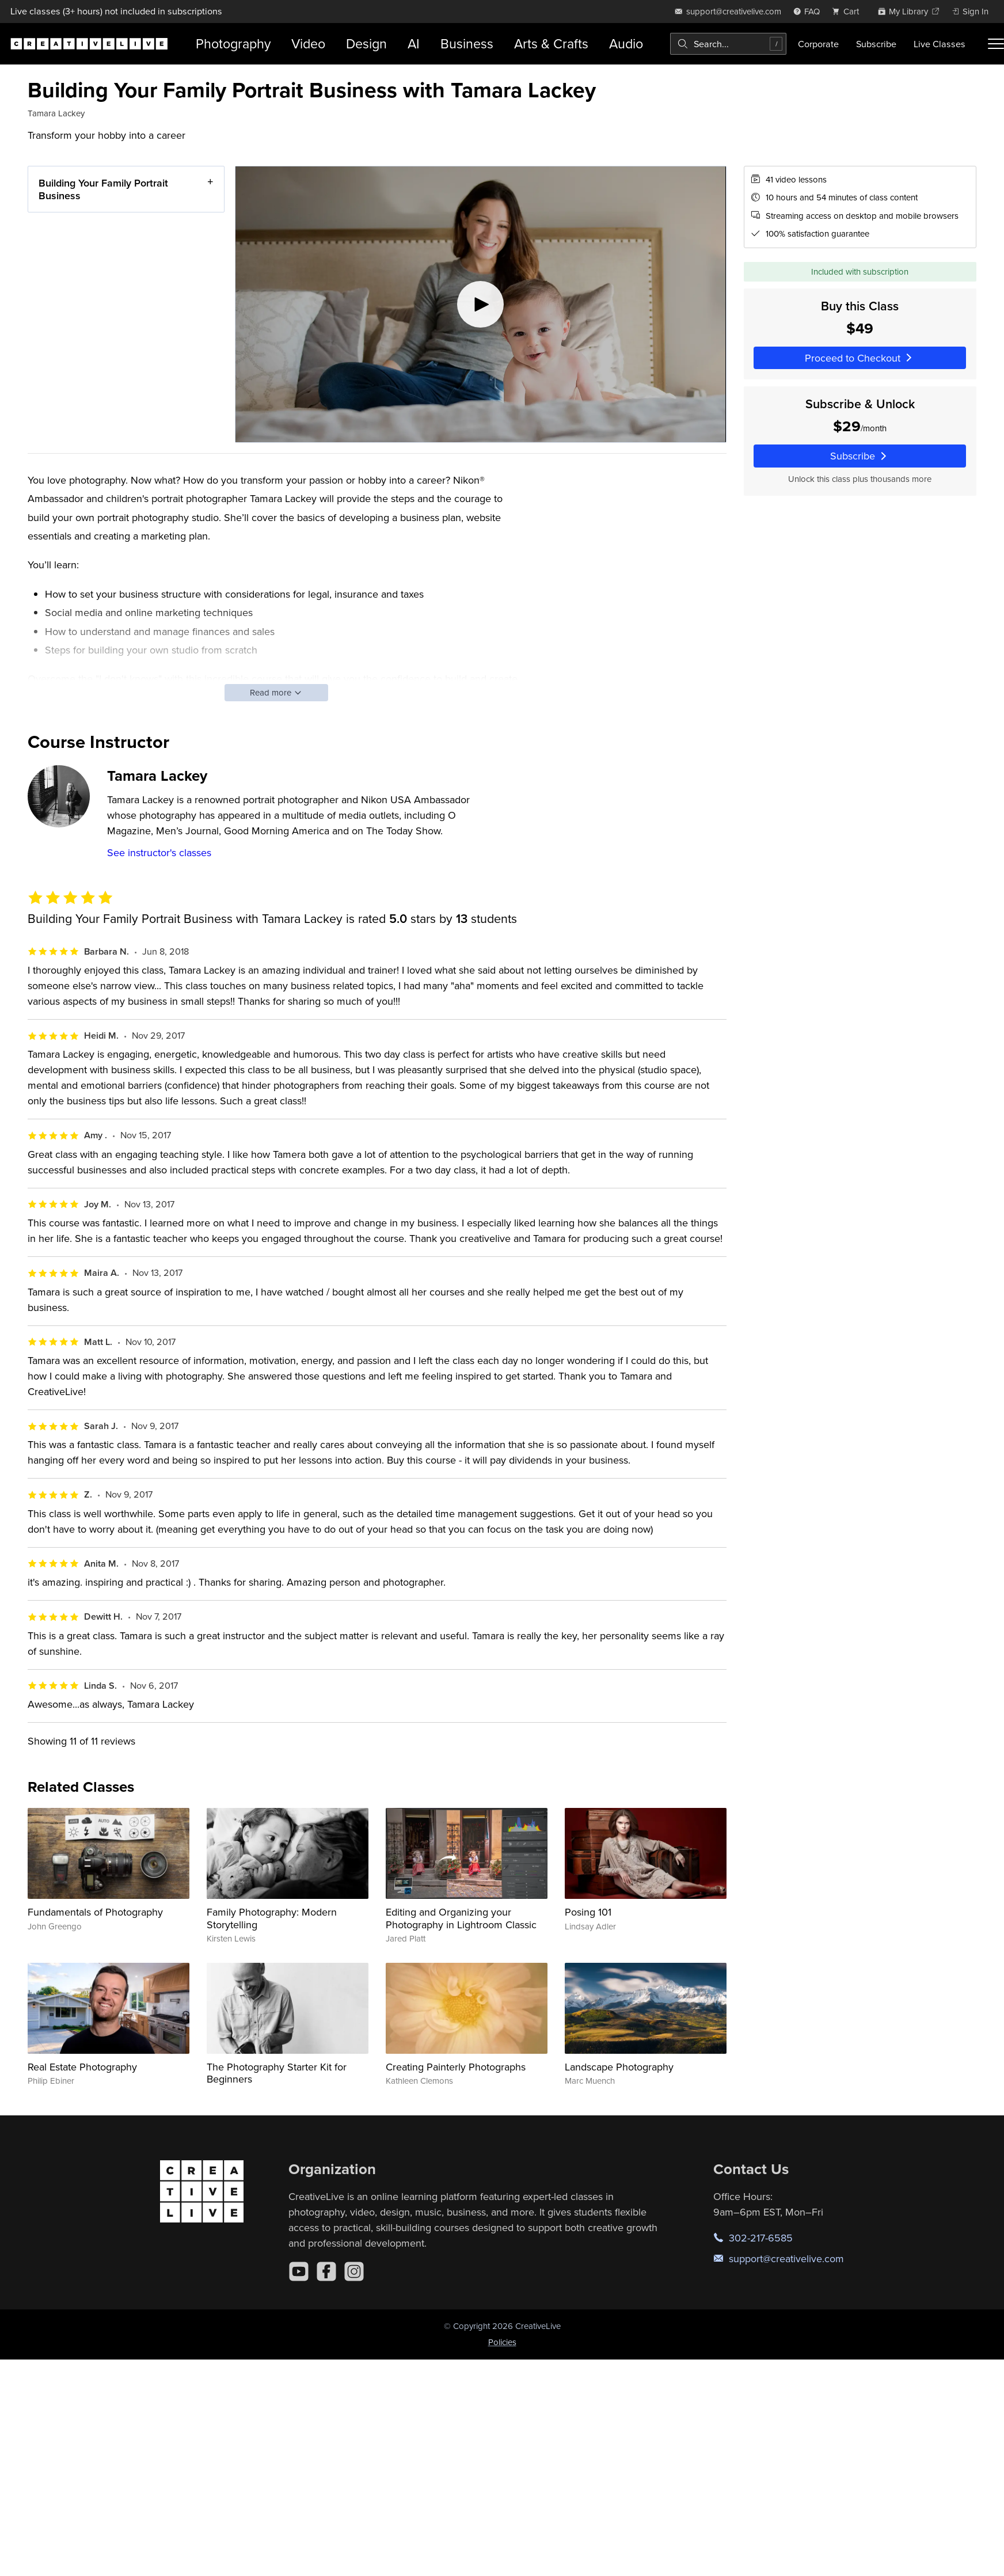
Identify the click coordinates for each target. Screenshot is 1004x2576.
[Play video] (480, 304)
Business (466, 43)
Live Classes (939, 43)
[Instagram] (354, 2271)
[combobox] (728, 43)
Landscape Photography (619, 2067)
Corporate (818, 43)
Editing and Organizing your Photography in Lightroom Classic (461, 1918)
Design (366, 43)
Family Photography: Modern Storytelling (272, 1918)
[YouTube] (298, 2271)
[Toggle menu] (996, 43)
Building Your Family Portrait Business (103, 189)
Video (308, 43)
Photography (233, 43)
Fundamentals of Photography (95, 1912)
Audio (626, 43)
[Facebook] (326, 2271)
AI (414, 43)
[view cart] (848, 11)
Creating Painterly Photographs (456, 2067)
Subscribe (876, 43)
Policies (502, 2342)
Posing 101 (588, 1912)
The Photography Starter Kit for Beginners (277, 2073)
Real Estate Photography (82, 2067)
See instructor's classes (159, 852)
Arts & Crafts (551, 43)
